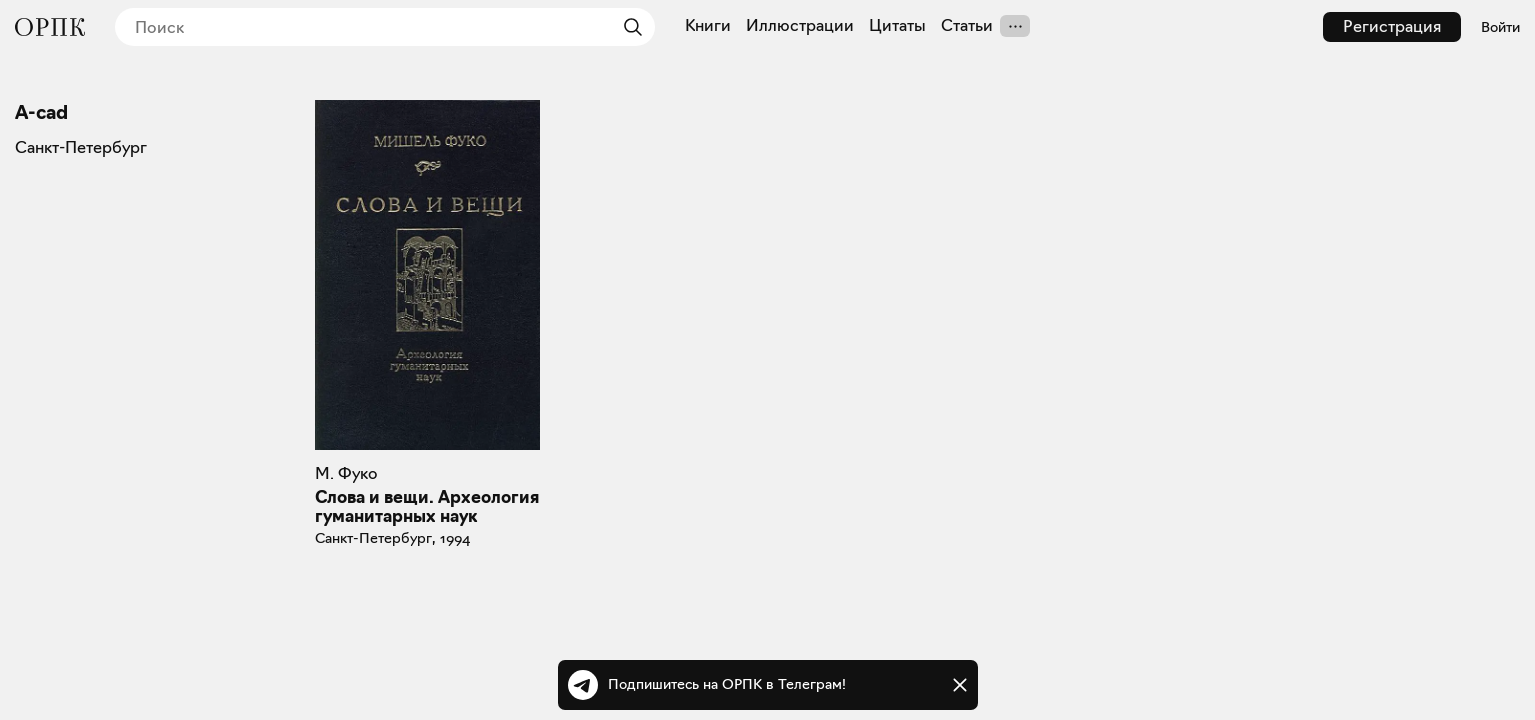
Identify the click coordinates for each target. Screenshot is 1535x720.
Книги (708, 26)
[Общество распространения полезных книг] (50, 27)
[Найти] (628, 27)
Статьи (967, 26)
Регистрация (1392, 26)
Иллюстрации (800, 26)
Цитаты (897, 26)
